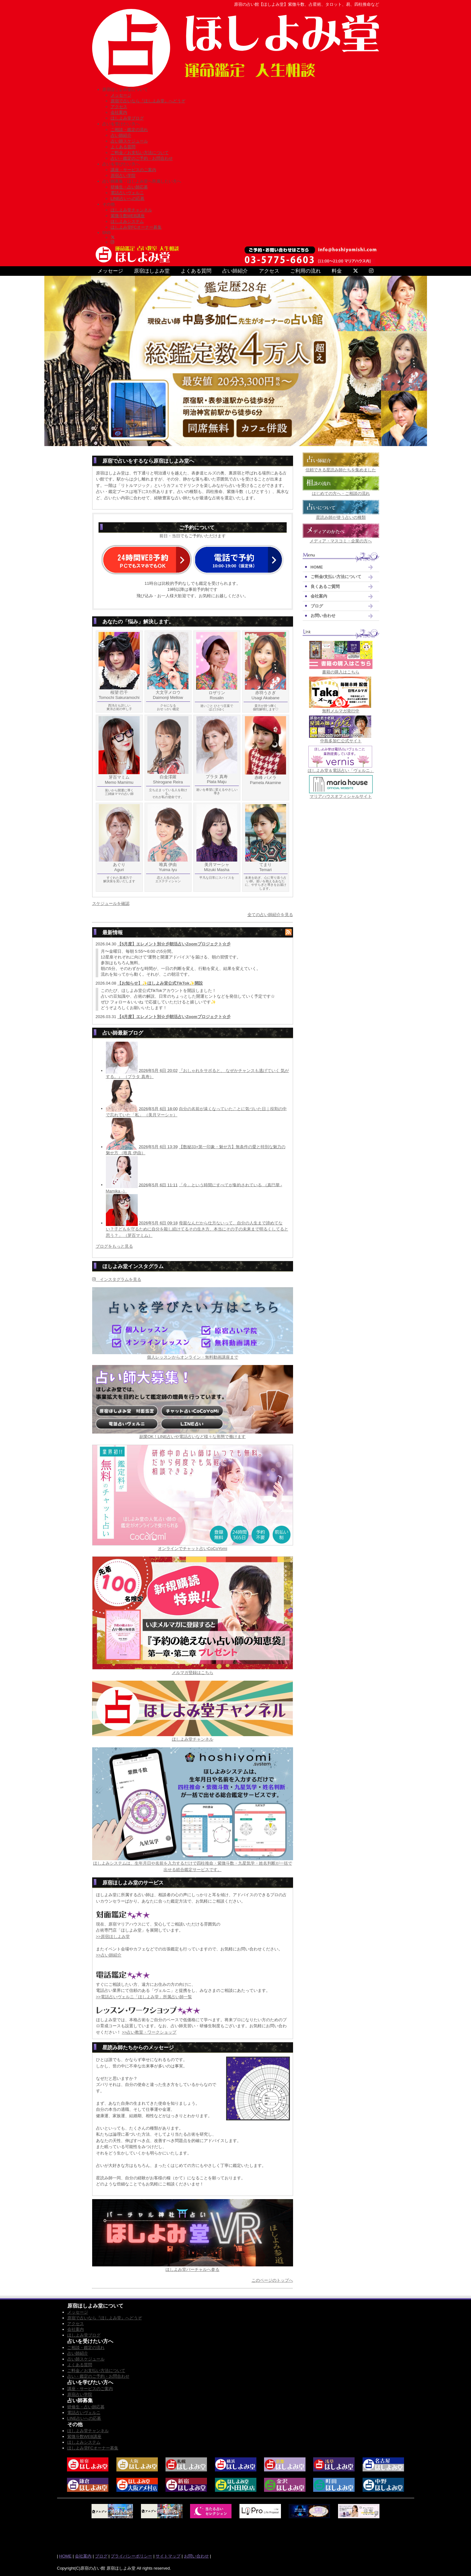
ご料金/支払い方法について (336, 576)
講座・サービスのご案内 (133, 169)
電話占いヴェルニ (127, 192)
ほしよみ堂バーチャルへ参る (192, 2269)
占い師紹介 (121, 135)
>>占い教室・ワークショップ (149, 2032)
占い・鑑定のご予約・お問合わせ (142, 158)
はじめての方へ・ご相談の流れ (341, 493)
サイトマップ (168, 2556)
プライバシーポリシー (131, 2556)
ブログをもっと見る (114, 1246)
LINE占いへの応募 (128, 198)
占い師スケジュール (129, 141)
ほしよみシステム (127, 221)
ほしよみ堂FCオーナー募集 (136, 227)
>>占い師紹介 (108, 1955)
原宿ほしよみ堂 (152, 271)
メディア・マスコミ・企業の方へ (341, 541)
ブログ (317, 606)
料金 (337, 271)
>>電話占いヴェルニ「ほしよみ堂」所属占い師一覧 (144, 1996)
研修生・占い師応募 (129, 187)
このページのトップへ (272, 2280)
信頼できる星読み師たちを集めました (340, 469)
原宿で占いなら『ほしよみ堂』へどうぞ (148, 101)
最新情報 (112, 932)
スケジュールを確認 (110, 903)
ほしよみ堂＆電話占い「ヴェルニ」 (341, 770)
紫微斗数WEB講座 (128, 215)
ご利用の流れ (305, 271)
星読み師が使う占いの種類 (341, 517)
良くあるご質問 (325, 586)
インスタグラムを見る (116, 1279)
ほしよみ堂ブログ (127, 118)
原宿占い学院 (123, 175)
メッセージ (121, 95)
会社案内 (119, 112)
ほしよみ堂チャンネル (131, 210)
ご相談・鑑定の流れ (129, 129)
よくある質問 (123, 146)
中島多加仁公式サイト (341, 740)
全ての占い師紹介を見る (270, 914)
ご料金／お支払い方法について (140, 152)
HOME (317, 567)
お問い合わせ (323, 615)
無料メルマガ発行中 (340, 710)
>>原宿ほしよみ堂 (113, 1936)
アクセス (119, 106)
